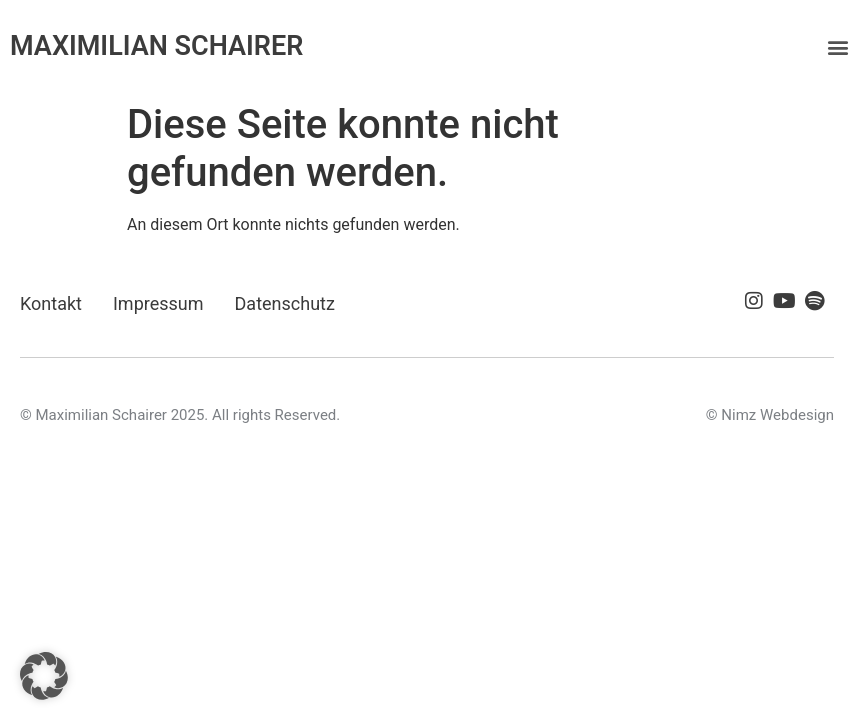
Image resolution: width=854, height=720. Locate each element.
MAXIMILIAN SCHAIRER (156, 46)
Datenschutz (285, 303)
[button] (837, 46)
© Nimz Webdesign (770, 415)
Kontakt (51, 303)
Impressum (158, 303)
